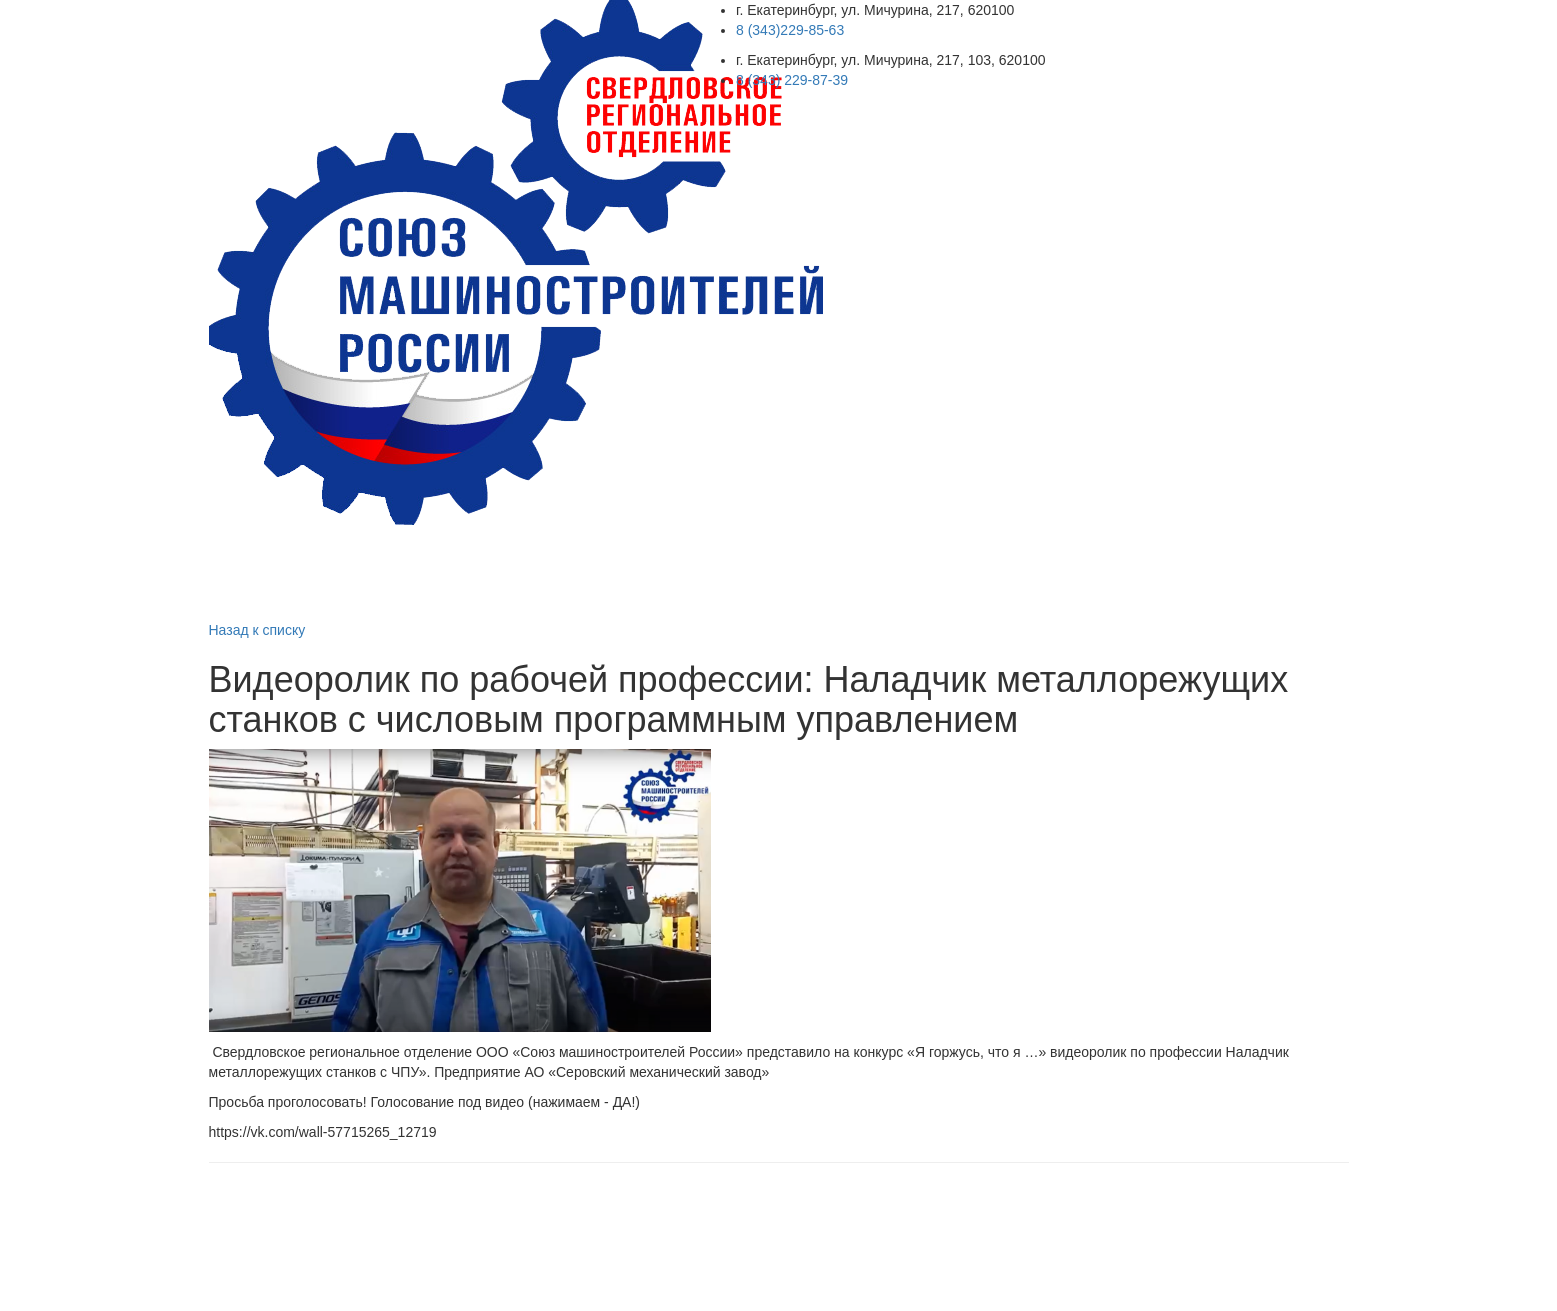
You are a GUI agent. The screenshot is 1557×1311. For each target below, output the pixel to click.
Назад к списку (257, 630)
